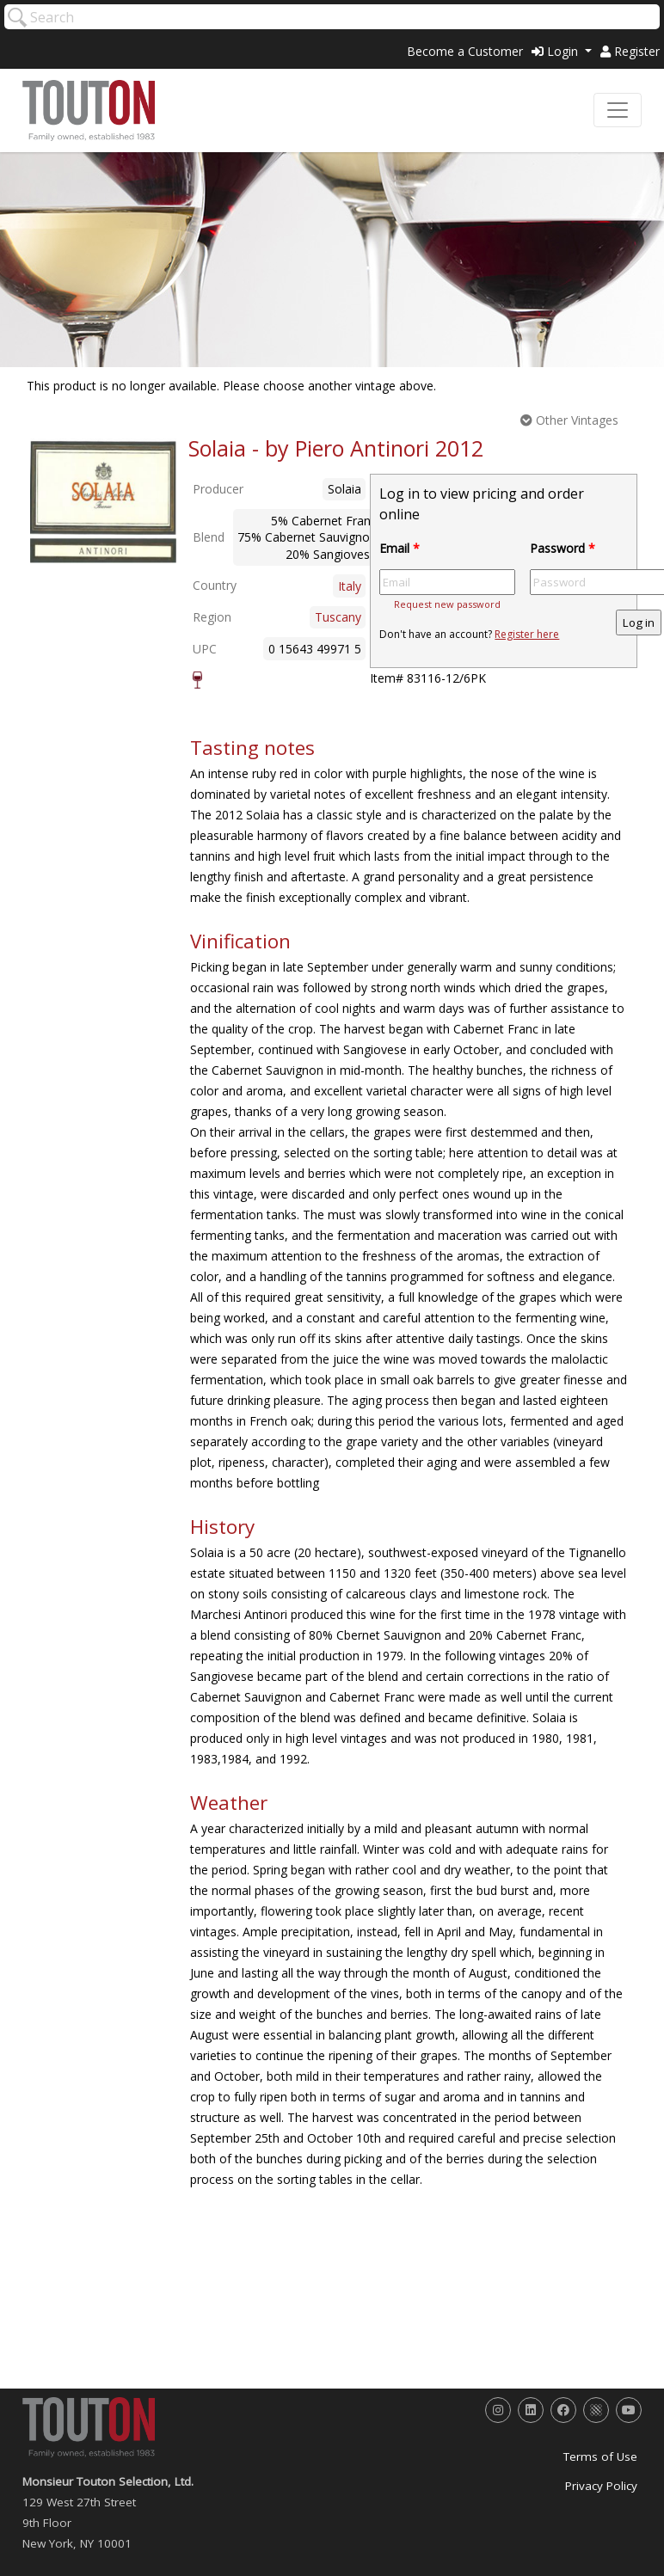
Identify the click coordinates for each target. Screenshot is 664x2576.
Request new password (447, 604)
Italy (349, 586)
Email (399, 548)
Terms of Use (600, 2456)
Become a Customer (465, 51)
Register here (527, 634)
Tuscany (338, 617)
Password (562, 548)
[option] (103, 502)
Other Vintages (569, 420)
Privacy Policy (601, 2485)
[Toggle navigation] (617, 110)
